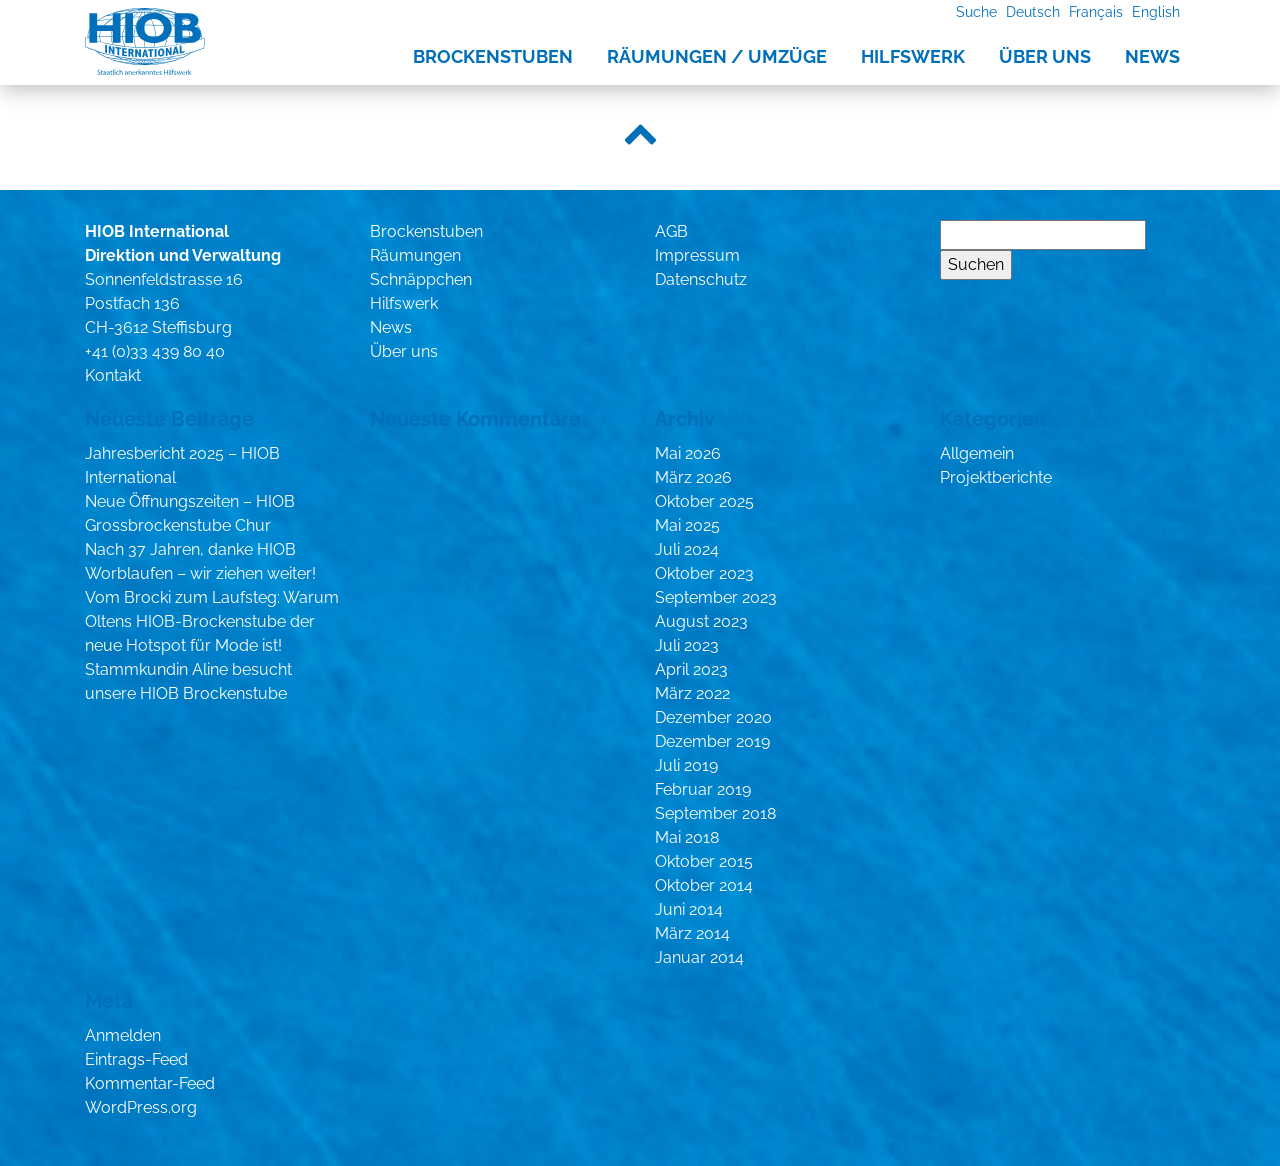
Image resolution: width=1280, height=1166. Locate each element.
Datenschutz (701, 279)
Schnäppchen (421, 279)
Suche (976, 11)
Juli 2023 (687, 645)
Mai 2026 (688, 453)
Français (1096, 11)
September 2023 (716, 597)
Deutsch (1033, 11)
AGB (671, 231)
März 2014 (692, 933)
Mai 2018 (687, 837)
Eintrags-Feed (136, 1059)
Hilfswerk (913, 56)
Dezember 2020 (713, 717)
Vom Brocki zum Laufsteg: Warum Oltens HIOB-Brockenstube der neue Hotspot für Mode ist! (212, 621)
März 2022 (692, 693)
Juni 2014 (689, 909)
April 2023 (691, 669)
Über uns (1045, 56)
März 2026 (693, 477)
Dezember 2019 (712, 741)
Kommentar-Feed (150, 1083)
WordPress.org (141, 1107)
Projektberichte (996, 477)
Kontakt (113, 375)
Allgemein (977, 453)
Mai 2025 (687, 525)
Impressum (697, 255)
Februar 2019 (703, 789)
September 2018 (715, 813)
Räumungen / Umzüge (717, 56)
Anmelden (123, 1035)
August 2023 (701, 621)
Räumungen (415, 255)
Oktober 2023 (704, 573)
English (1156, 11)
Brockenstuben (493, 56)
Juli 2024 (687, 549)
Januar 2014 (699, 957)
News (1152, 56)
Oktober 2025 (704, 501)
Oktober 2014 (704, 885)
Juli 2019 (686, 765)
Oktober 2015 (704, 861)
